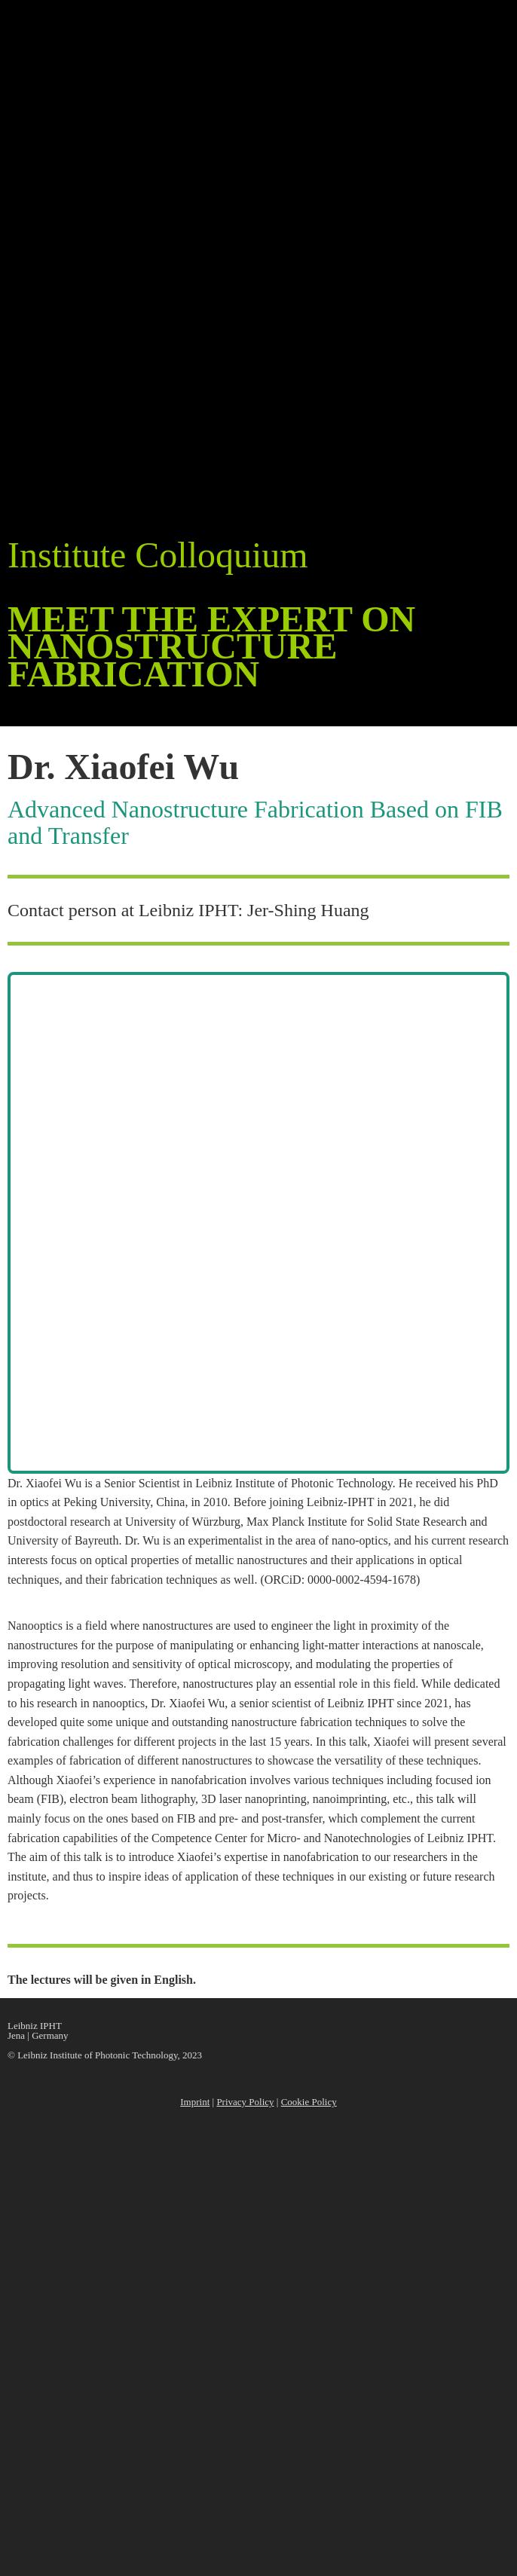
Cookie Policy (309, 2101)
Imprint (195, 2101)
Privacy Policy (245, 2101)
